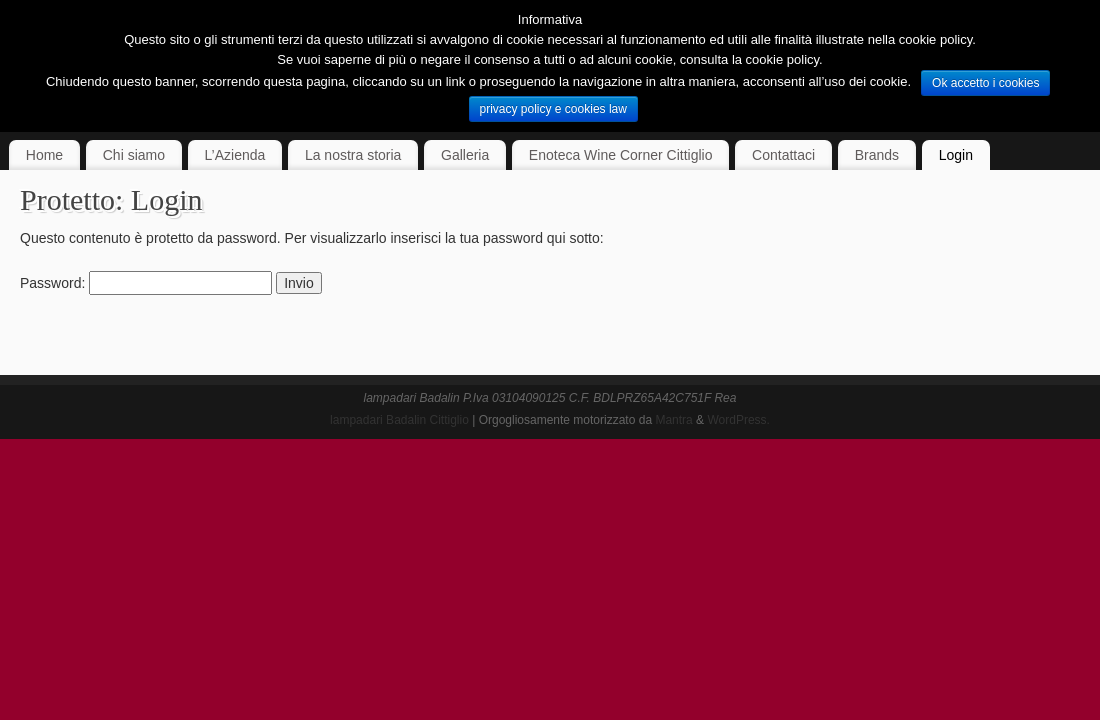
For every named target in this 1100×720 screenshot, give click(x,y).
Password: (146, 283)
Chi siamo (134, 155)
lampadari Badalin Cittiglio (399, 420)
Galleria (465, 155)
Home (44, 155)
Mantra (673, 420)
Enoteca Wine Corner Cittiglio (621, 155)
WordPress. (738, 420)
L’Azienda (235, 155)
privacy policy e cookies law (553, 109)
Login (956, 155)
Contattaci (783, 155)
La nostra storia (353, 155)
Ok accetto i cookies (985, 83)
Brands (877, 155)
